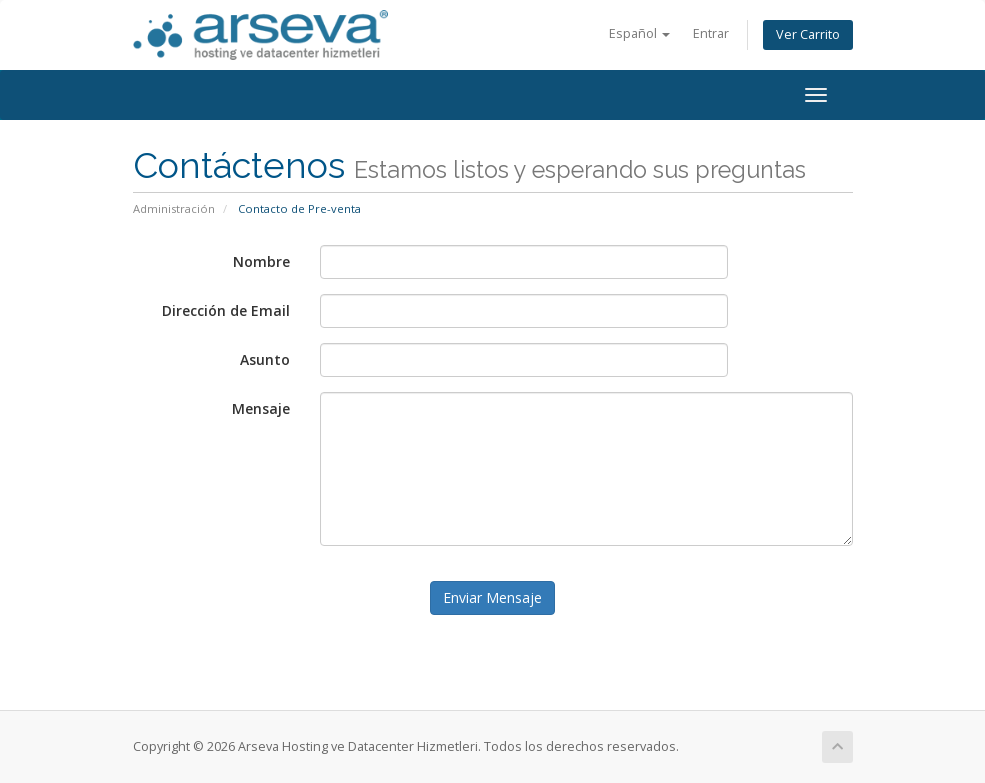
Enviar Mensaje (492, 597)
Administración (174, 208)
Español (639, 33)
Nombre (261, 261)
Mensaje (261, 408)
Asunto (265, 359)
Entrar (711, 33)
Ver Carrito (808, 34)
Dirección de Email (226, 310)
